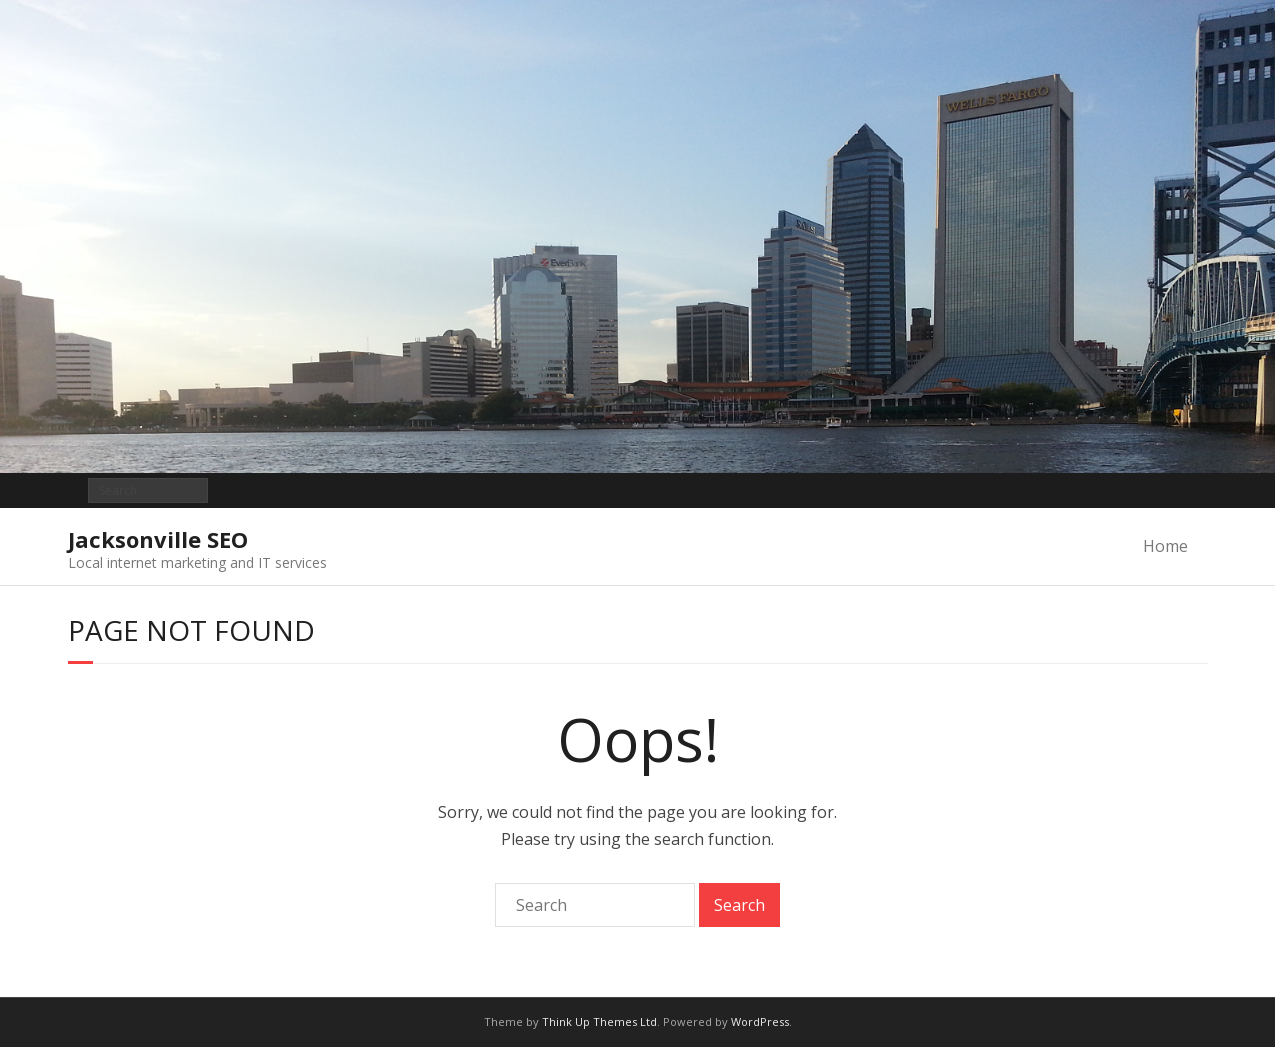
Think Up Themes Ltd (599, 1021)
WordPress (760, 1021)
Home (1165, 546)
